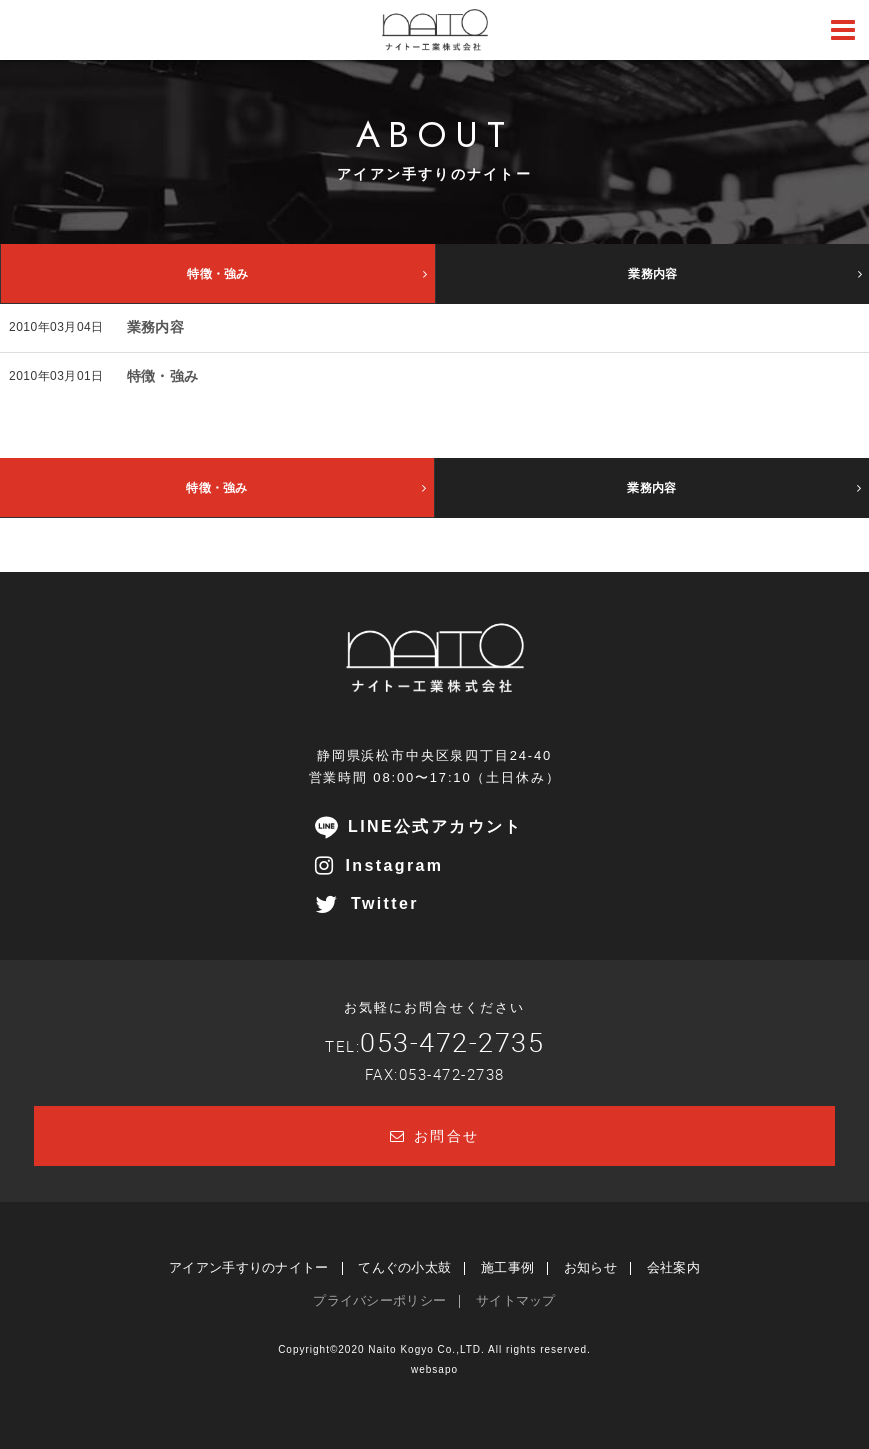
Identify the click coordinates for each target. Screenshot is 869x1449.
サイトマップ (516, 1300)
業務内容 (155, 327)
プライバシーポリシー (379, 1300)
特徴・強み (163, 376)
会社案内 (673, 1267)
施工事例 (507, 1267)
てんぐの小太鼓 (404, 1267)
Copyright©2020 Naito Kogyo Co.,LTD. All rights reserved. (434, 1349)
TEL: (434, 1046)
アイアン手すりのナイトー (249, 1267)
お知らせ (590, 1267)
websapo (434, 1369)
